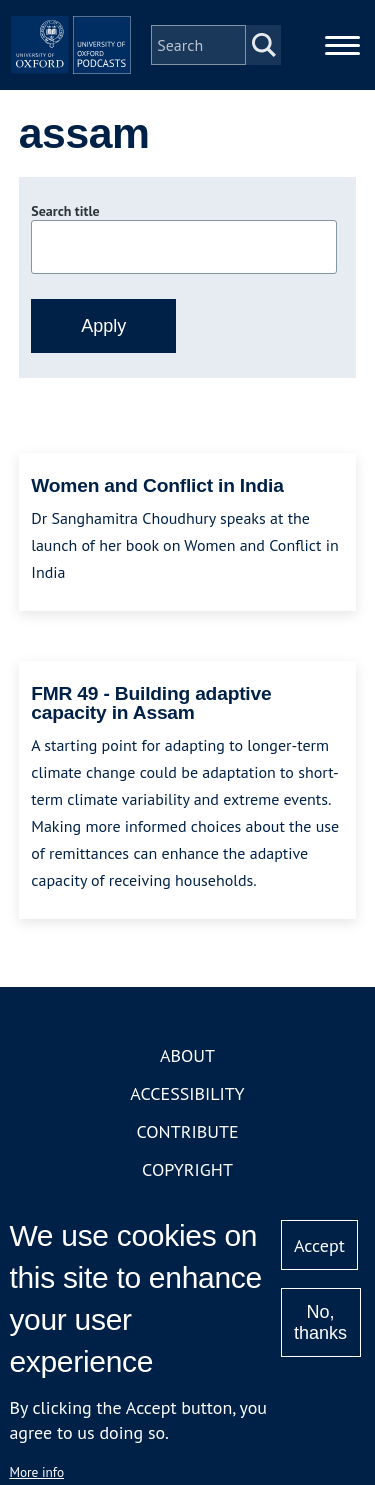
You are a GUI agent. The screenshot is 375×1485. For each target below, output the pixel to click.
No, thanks (320, 1322)
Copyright (187, 1169)
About (187, 1055)
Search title (65, 211)
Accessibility (187, 1093)
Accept (319, 1245)
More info (36, 1472)
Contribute (187, 1131)
